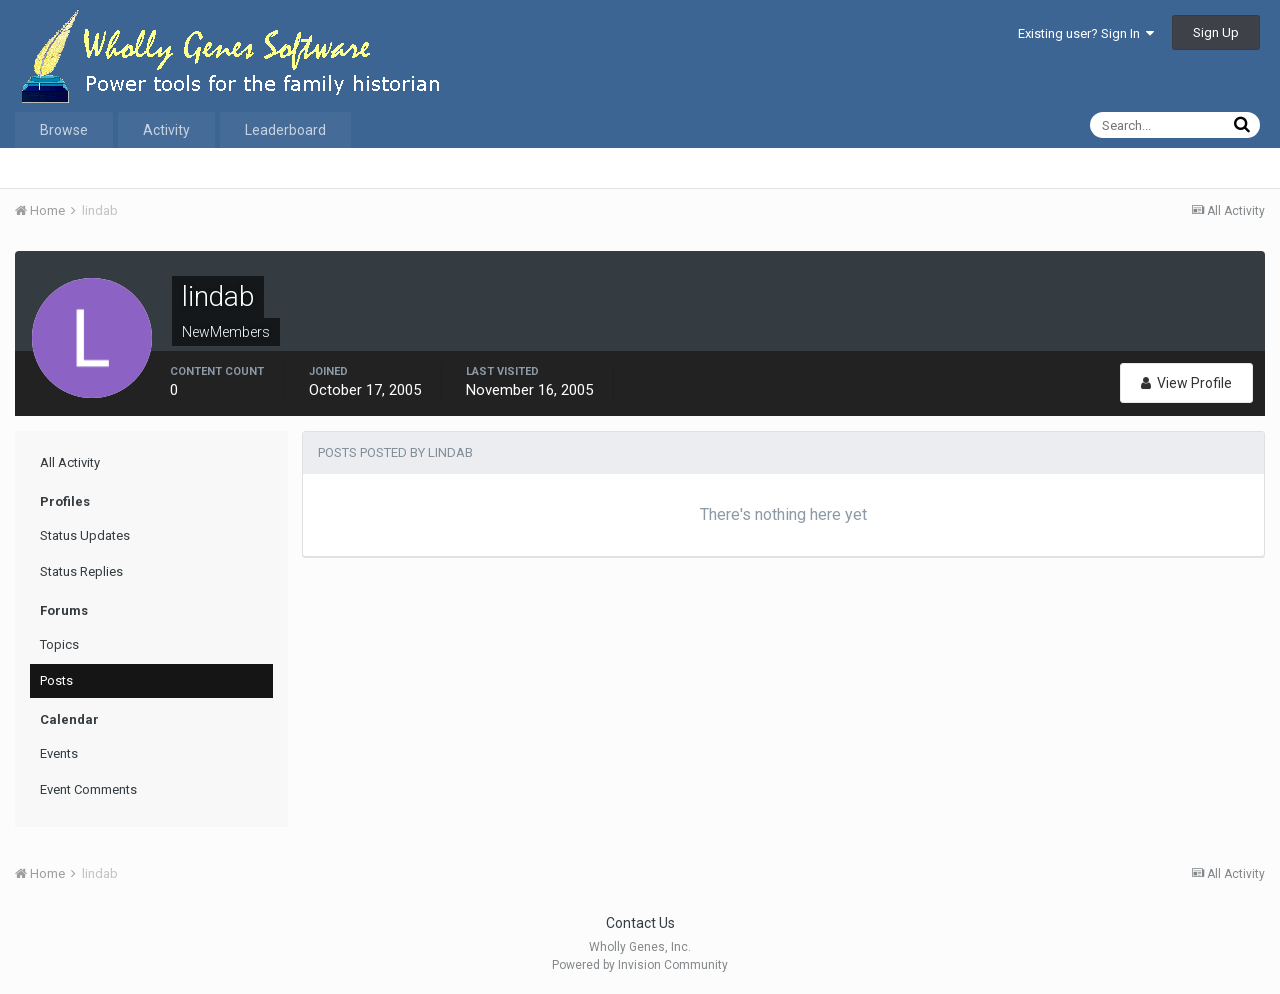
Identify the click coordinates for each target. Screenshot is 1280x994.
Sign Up (1216, 32)
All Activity (70, 462)
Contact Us (640, 923)
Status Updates (85, 535)
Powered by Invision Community (640, 965)
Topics (59, 644)
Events (59, 753)
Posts (56, 680)
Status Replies (81, 571)
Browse (64, 130)
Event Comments (88, 789)
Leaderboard (285, 130)
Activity (166, 130)
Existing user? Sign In (1086, 33)
